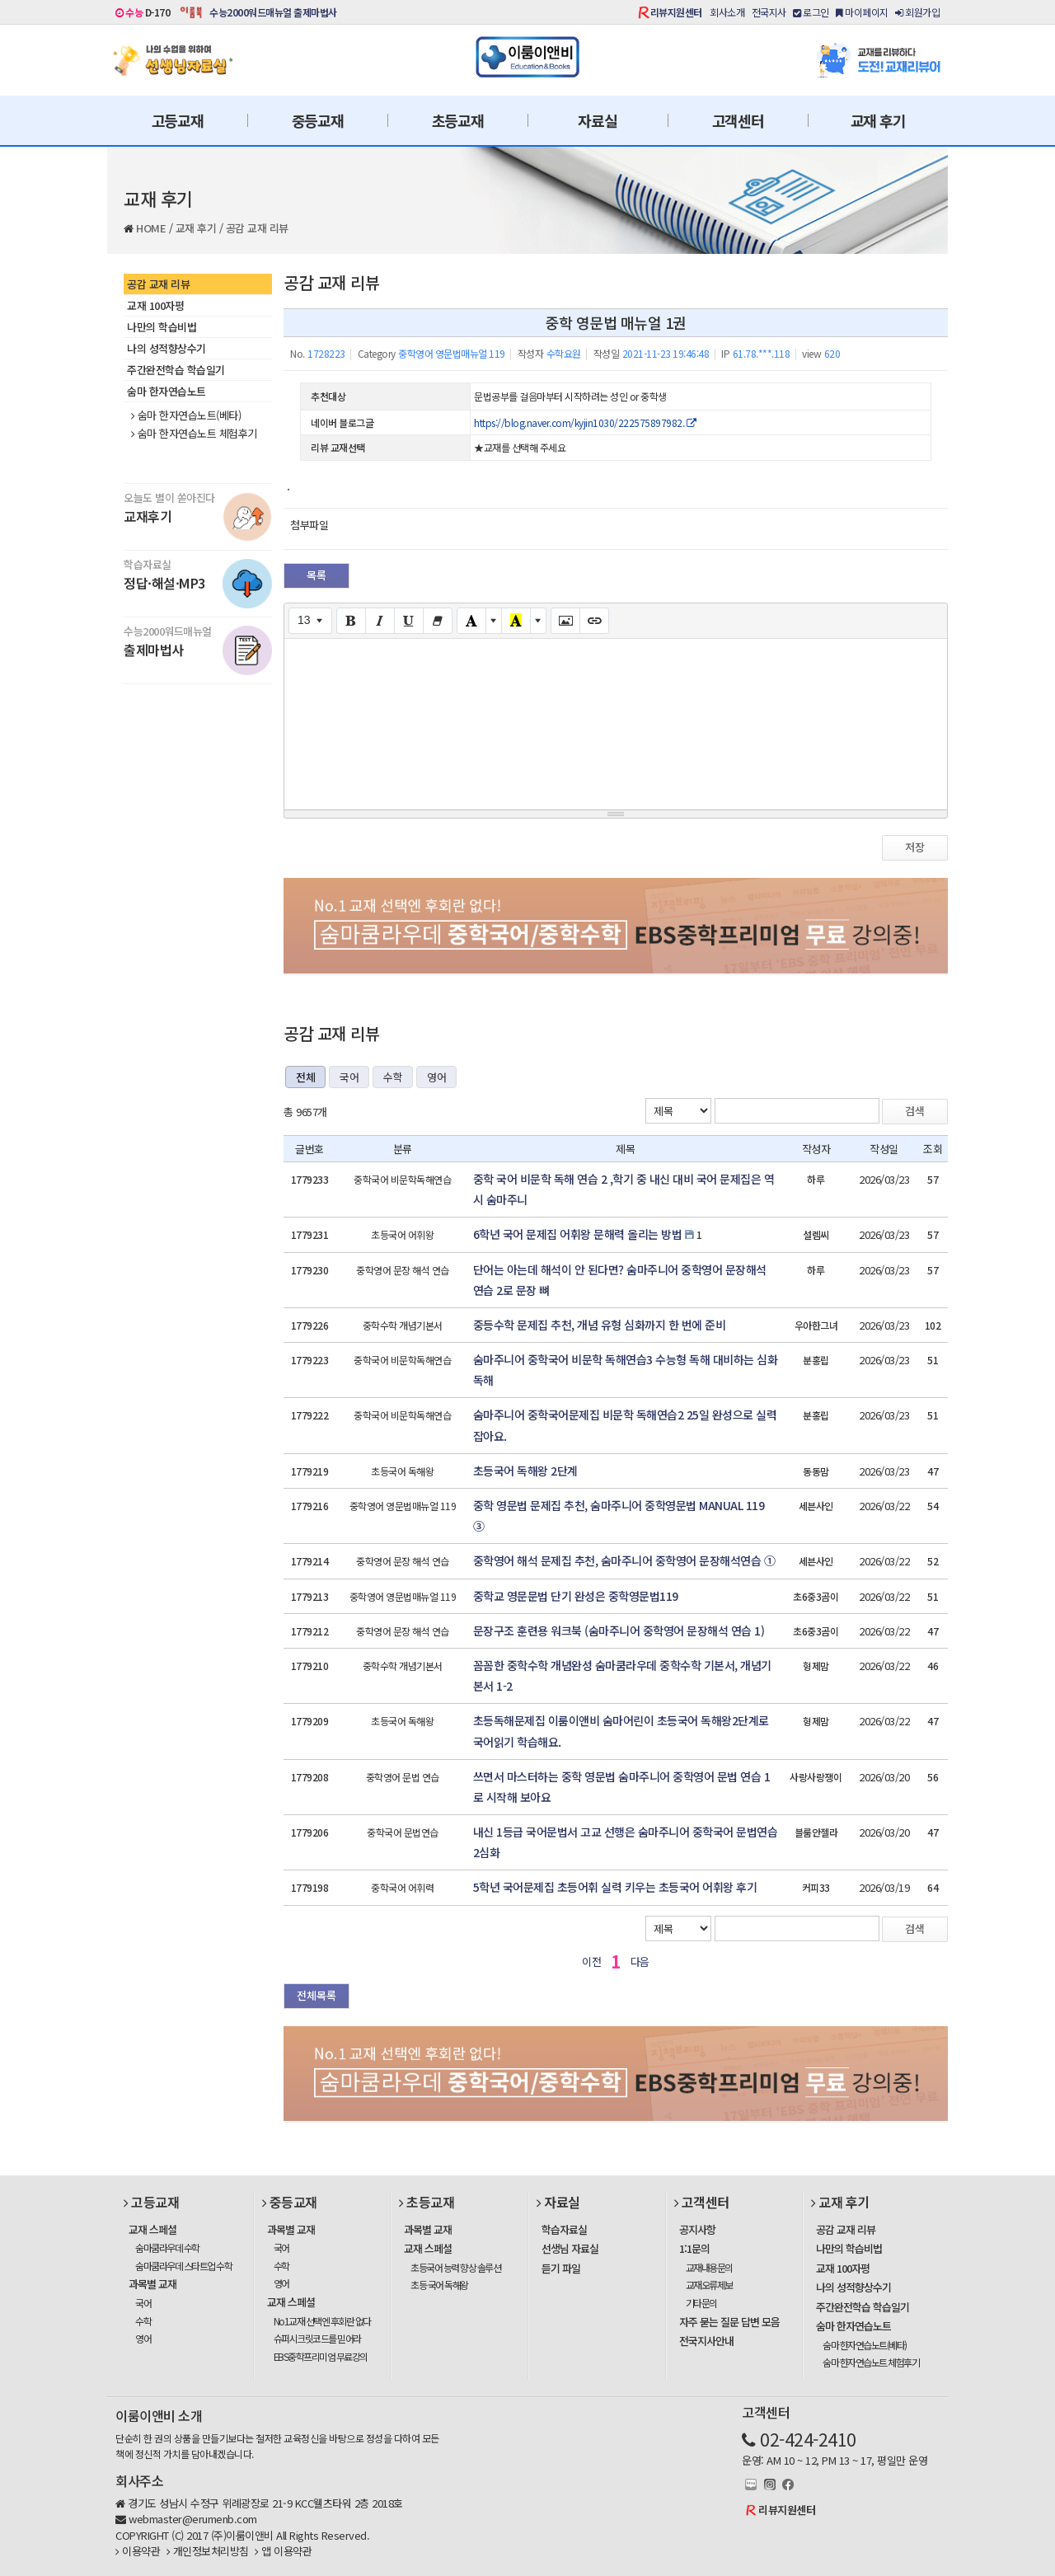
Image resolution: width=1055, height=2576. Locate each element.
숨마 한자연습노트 (166, 391)
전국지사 (769, 12)
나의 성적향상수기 (166, 348)
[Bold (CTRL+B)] (351, 621)
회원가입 (917, 12)
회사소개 (727, 12)
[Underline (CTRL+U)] (409, 621)
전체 (305, 1077)
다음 (640, 1961)
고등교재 (178, 120)
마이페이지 (862, 12)
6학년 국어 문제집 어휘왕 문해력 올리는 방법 (577, 1234)
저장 (915, 847)
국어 (349, 1077)
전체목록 (316, 1995)
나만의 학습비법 (161, 327)
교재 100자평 (155, 305)
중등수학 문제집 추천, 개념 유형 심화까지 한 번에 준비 (599, 1324)
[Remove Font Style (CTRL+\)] (437, 621)
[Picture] (565, 621)
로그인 (811, 12)
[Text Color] (471, 621)
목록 (316, 575)
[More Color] (493, 621)
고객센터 (738, 120)
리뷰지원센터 (676, 12)
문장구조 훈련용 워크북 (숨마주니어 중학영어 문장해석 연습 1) (619, 1630)
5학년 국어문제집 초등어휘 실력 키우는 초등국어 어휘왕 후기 (615, 1887)
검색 (915, 1111)
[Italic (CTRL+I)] (380, 621)
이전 (591, 1961)
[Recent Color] (516, 621)
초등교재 (458, 120)
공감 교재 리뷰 (257, 228)
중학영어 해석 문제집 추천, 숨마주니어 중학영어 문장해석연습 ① (624, 1560)
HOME (151, 228)
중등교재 (318, 120)
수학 (392, 1077)
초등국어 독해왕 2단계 (525, 1470)
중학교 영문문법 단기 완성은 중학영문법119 (575, 1596)
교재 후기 (878, 120)
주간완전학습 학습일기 (176, 370)
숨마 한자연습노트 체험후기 (194, 433)
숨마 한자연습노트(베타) (186, 415)
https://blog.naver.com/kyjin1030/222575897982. (585, 422)
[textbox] (615, 721)
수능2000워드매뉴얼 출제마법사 (273, 12)
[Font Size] (310, 621)
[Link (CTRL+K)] (594, 621)
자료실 (597, 120)
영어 (436, 1077)
